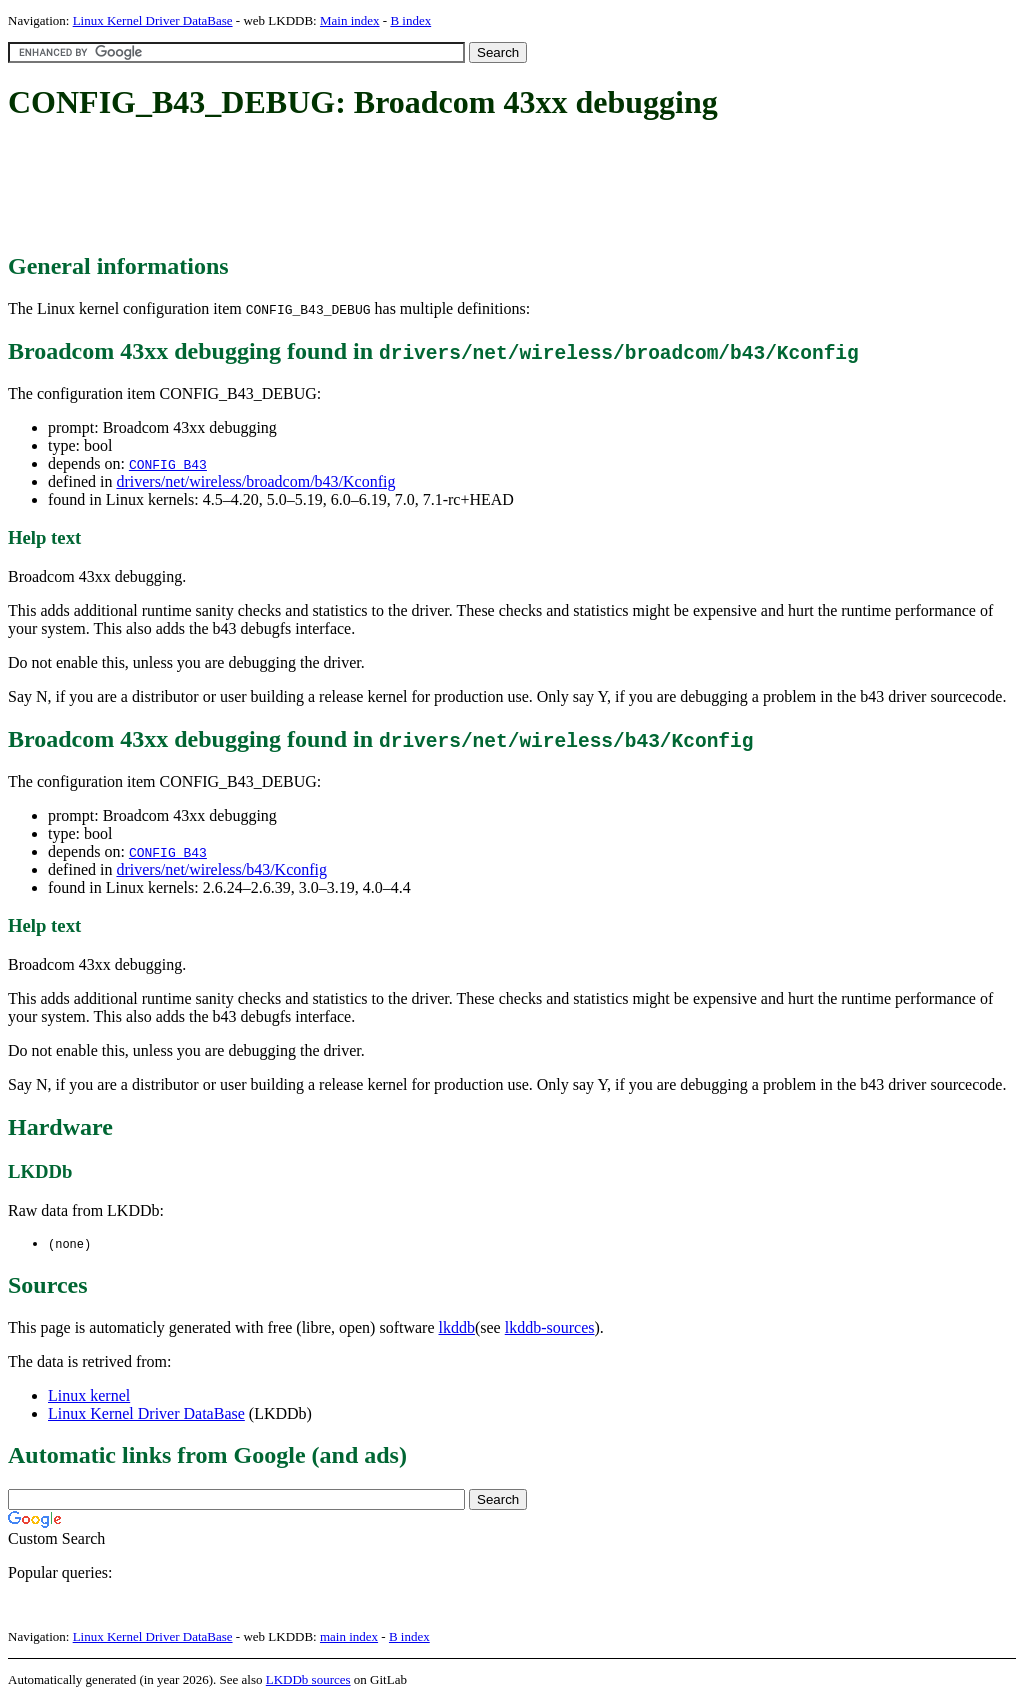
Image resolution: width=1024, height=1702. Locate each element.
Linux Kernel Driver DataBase (153, 20)
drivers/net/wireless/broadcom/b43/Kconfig (255, 481)
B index (410, 20)
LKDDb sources (308, 1680)
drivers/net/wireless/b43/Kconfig (221, 869)
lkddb (457, 1328)
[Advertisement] (372, 188)
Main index (350, 20)
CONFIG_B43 (168, 464)
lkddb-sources (550, 1328)
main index (349, 1637)
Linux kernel (89, 1396)
